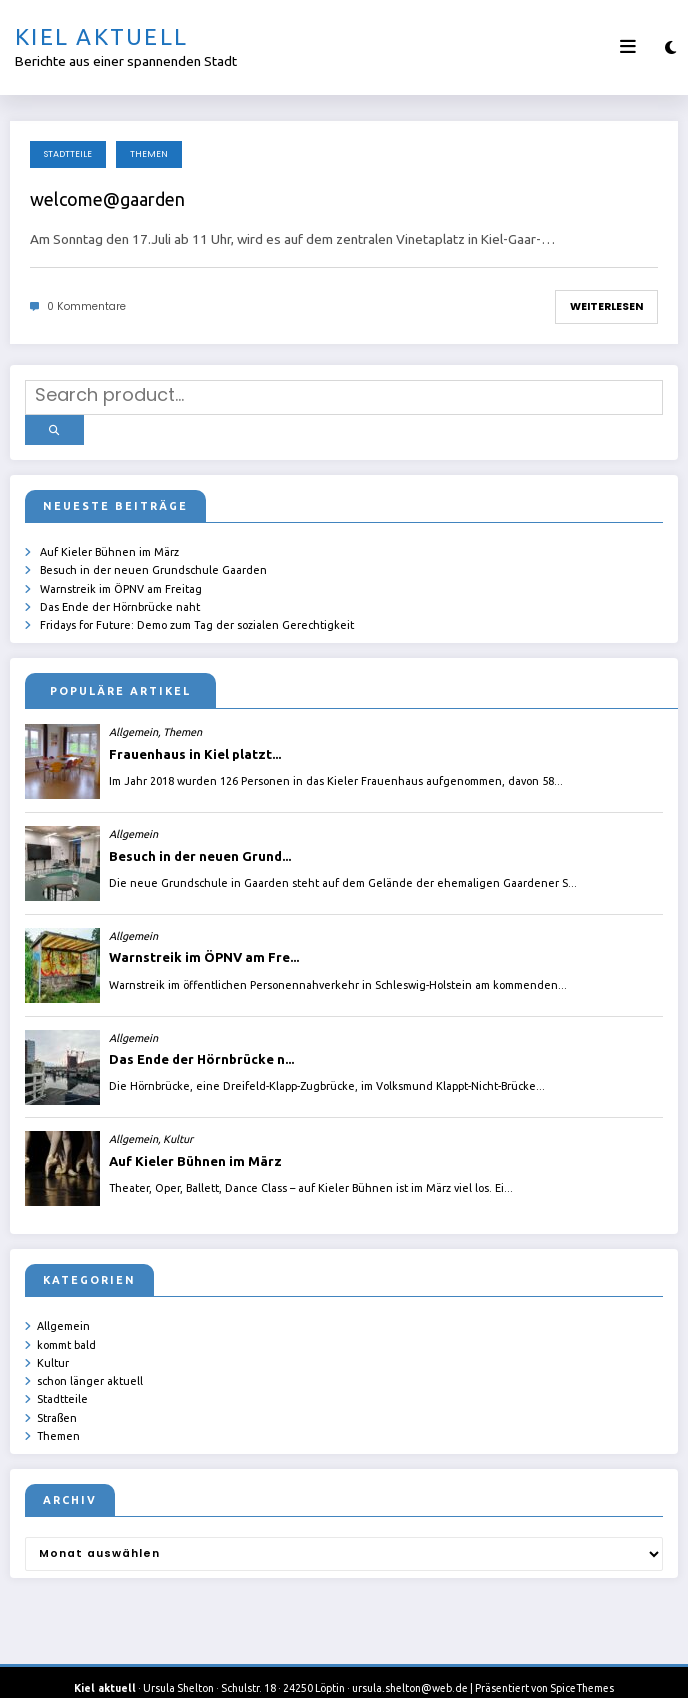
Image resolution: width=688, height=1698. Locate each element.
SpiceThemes (582, 1668)
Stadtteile (68, 154)
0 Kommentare (86, 306)
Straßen (57, 1399)
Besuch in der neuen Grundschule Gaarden (153, 560)
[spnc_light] (670, 47)
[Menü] (628, 47)
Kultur (53, 1347)
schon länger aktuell (90, 1364)
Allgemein (63, 1312)
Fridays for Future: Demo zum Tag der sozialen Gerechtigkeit (197, 612)
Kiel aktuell (101, 36)
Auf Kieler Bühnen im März (109, 543)
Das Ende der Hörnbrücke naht (120, 595)
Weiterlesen (606, 306)
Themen (149, 154)
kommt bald (66, 1329)
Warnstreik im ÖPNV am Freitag (121, 577)
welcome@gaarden (107, 199)
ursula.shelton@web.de (410, 1668)
